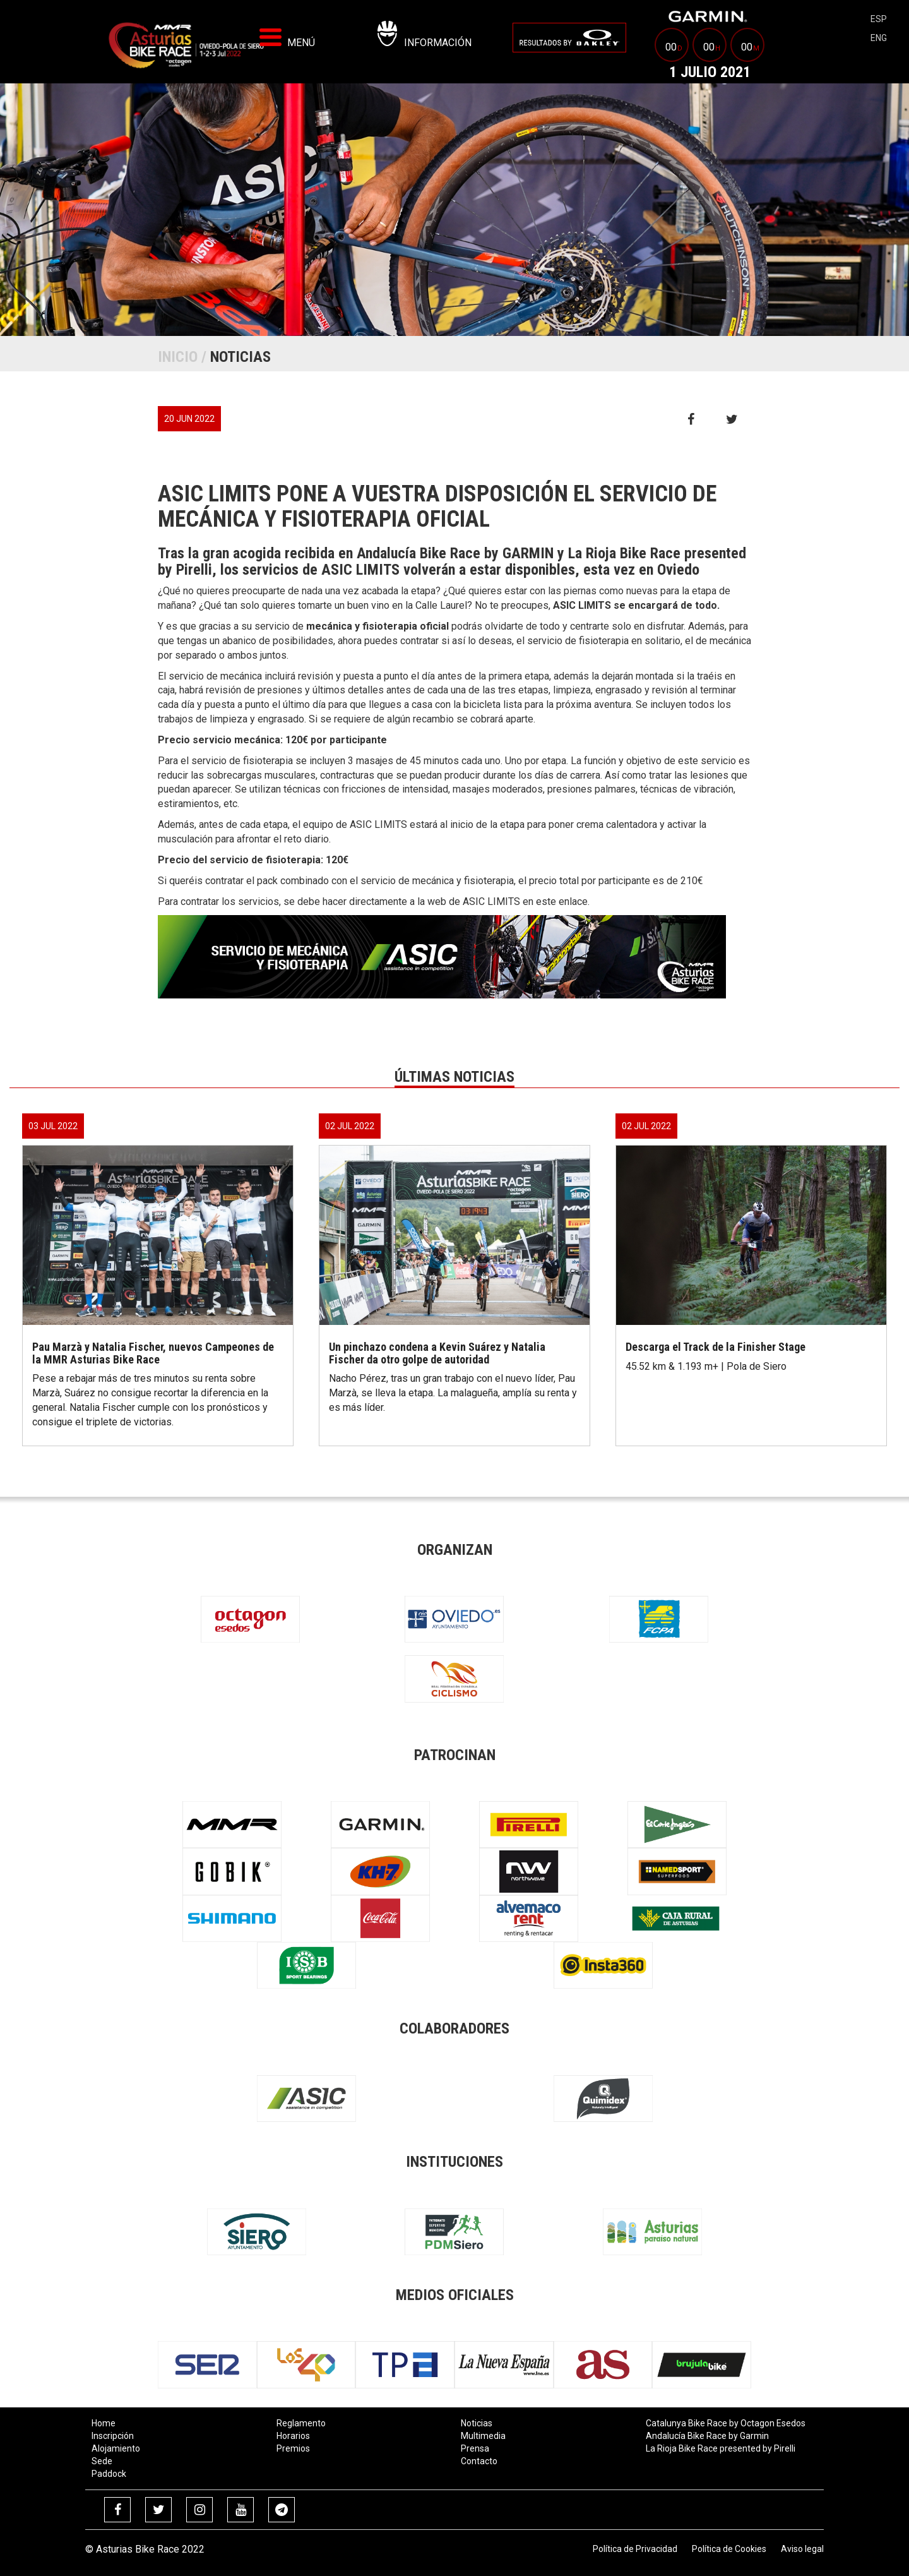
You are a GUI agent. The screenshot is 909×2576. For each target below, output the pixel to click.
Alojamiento (116, 2448)
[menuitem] (569, 37)
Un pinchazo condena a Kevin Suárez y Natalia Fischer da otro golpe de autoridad (437, 1353)
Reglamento (301, 2423)
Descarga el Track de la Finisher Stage (715, 1346)
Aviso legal (802, 2549)
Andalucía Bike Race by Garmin (707, 2436)
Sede (102, 2461)
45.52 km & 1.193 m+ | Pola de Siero (706, 1366)
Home (104, 2423)
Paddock (109, 2474)
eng (878, 38)
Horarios (293, 2436)
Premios (293, 2448)
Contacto (479, 2461)
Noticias (476, 2423)
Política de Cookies (729, 2549)
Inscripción (113, 2436)
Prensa (475, 2448)
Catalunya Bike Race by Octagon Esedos (725, 2423)
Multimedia (483, 2436)
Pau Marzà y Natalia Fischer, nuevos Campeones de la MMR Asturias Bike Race (153, 1353)
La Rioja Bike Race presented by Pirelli (720, 2448)
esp (878, 19)
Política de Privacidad (635, 2549)
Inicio (178, 357)
